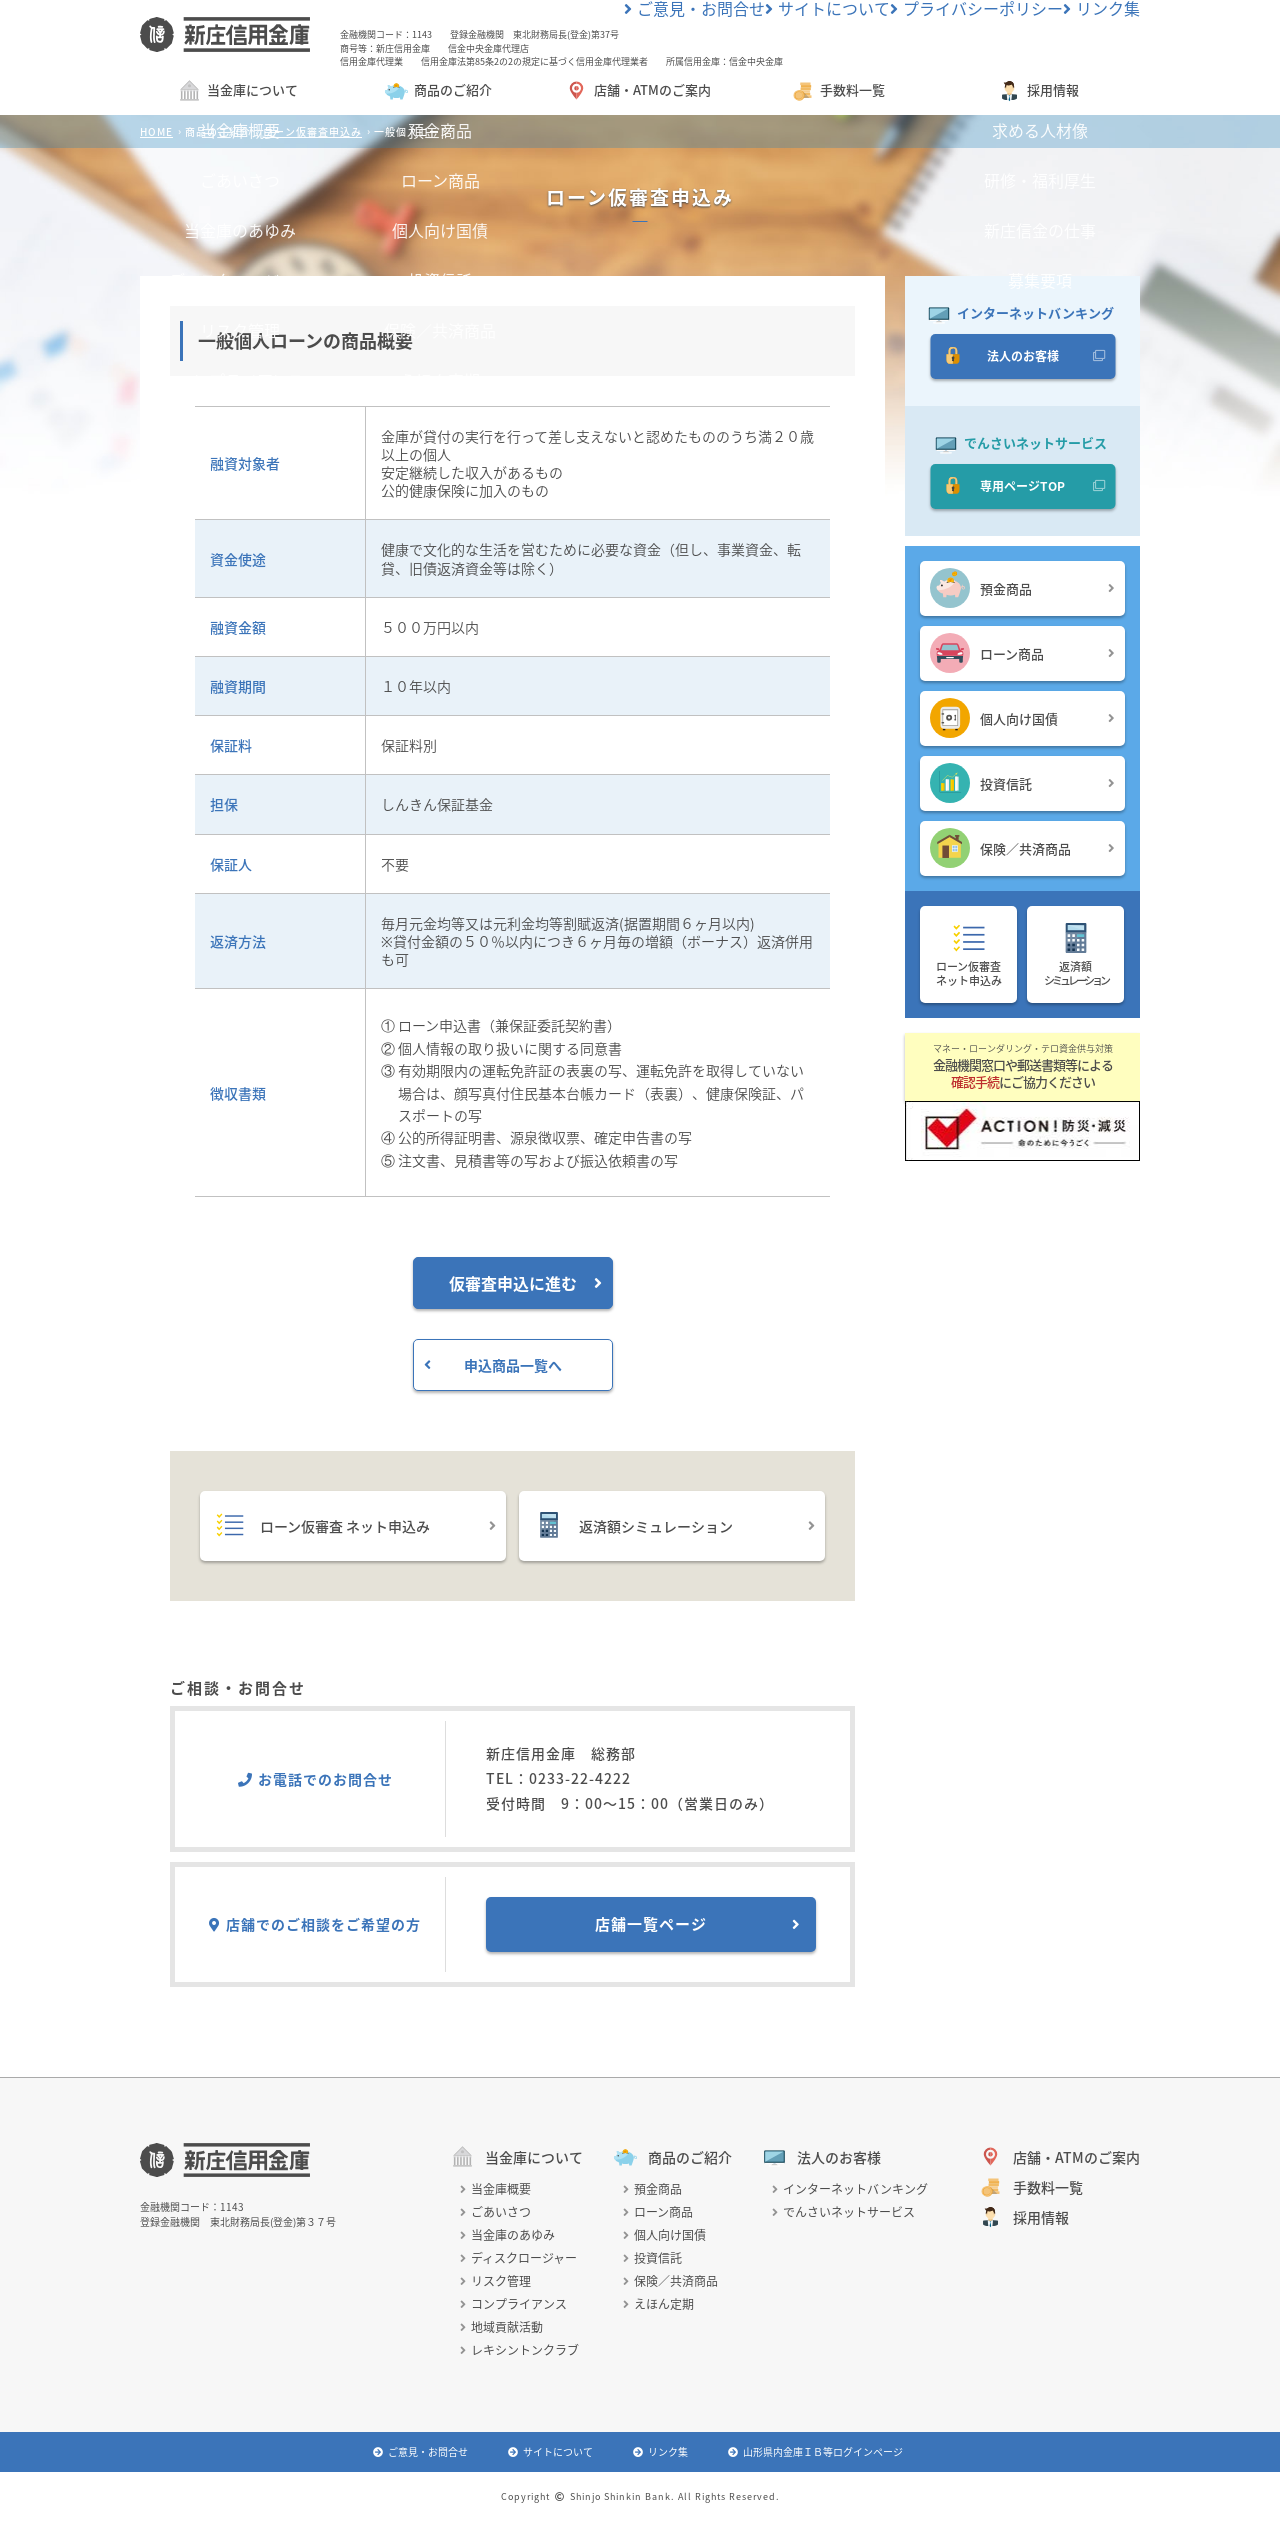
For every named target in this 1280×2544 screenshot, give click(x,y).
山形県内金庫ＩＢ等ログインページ (815, 2454)
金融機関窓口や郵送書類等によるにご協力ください (1022, 1070)
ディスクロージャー (518, 2261)
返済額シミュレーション (674, 1528)
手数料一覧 (837, 93)
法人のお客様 (1022, 359)
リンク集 (1107, 13)
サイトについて (900, 13)
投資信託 (1022, 786)
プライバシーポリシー (1011, 13)
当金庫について (237, 93)
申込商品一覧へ (493, 1368)
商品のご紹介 (438, 93)
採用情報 (1038, 93)
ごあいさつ (495, 2215)
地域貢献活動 (501, 2330)
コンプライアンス (513, 2307)
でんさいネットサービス (843, 2215)
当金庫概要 (495, 2192)
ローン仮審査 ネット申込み (355, 1528)
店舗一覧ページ (698, 1927)
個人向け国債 (1022, 721)
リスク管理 (495, 2284)
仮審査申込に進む (525, 1286)
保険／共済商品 (1022, 851)
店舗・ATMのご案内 (637, 93)
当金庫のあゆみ (507, 2238)
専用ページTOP (1022, 489)
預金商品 (1022, 591)
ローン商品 (1022, 656)
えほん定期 (658, 2307)
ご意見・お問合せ (799, 13)
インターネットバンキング (850, 2192)
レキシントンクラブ (519, 2353)
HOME (156, 134)
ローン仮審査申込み (312, 134)
